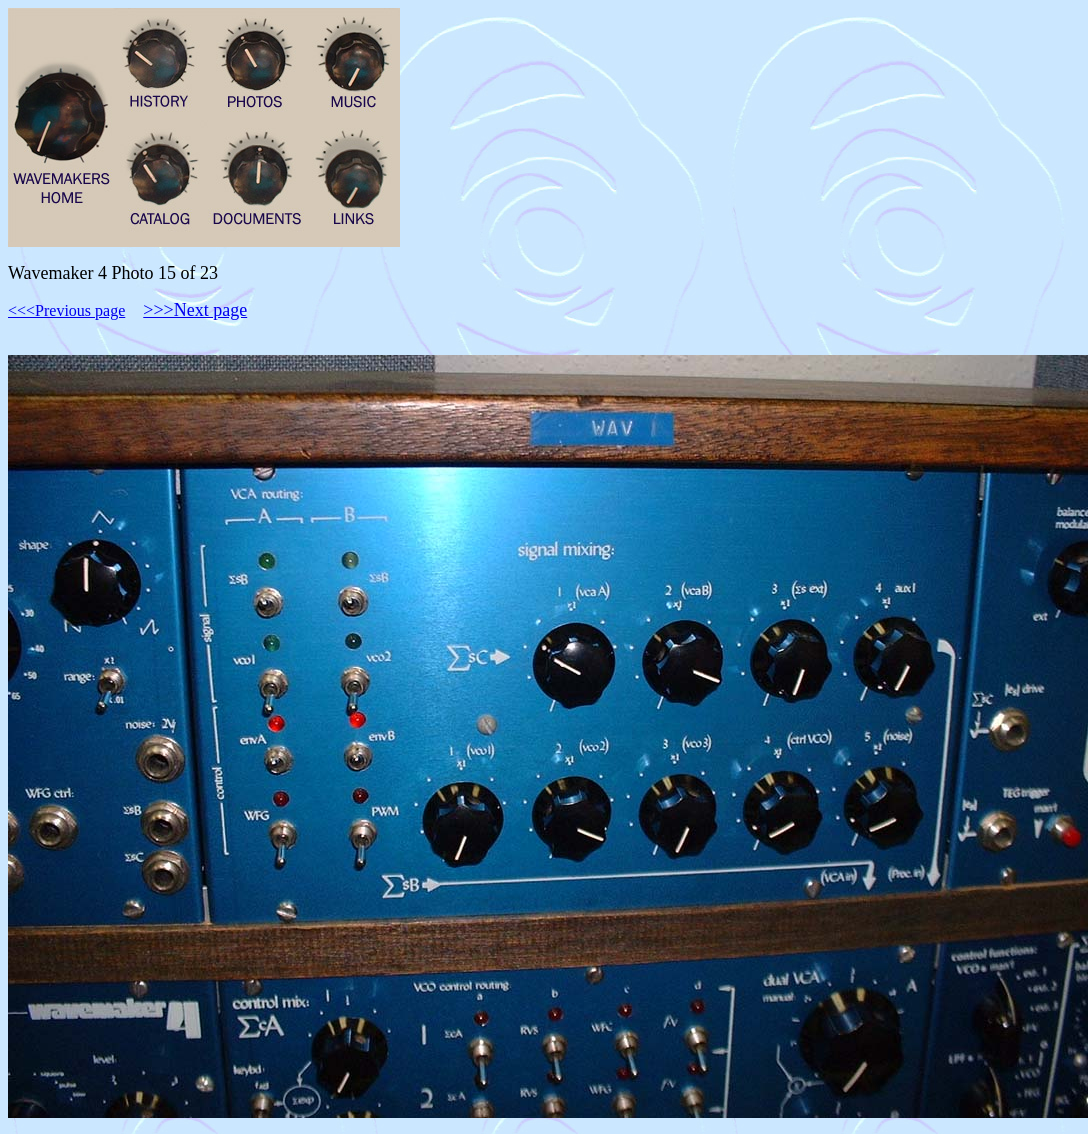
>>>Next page (195, 310)
